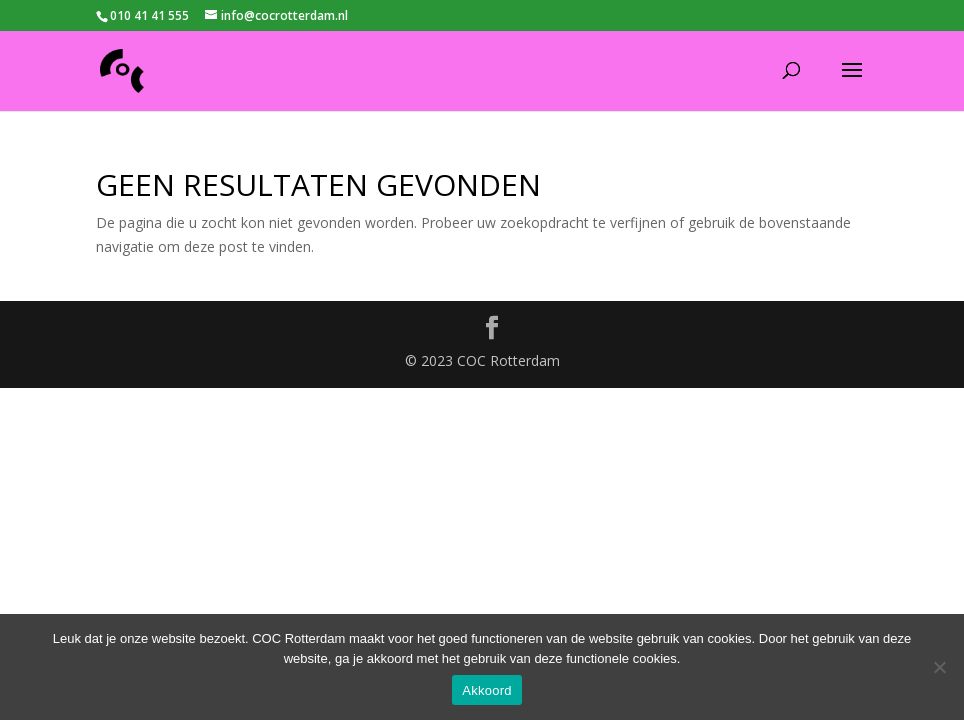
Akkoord (486, 690)
